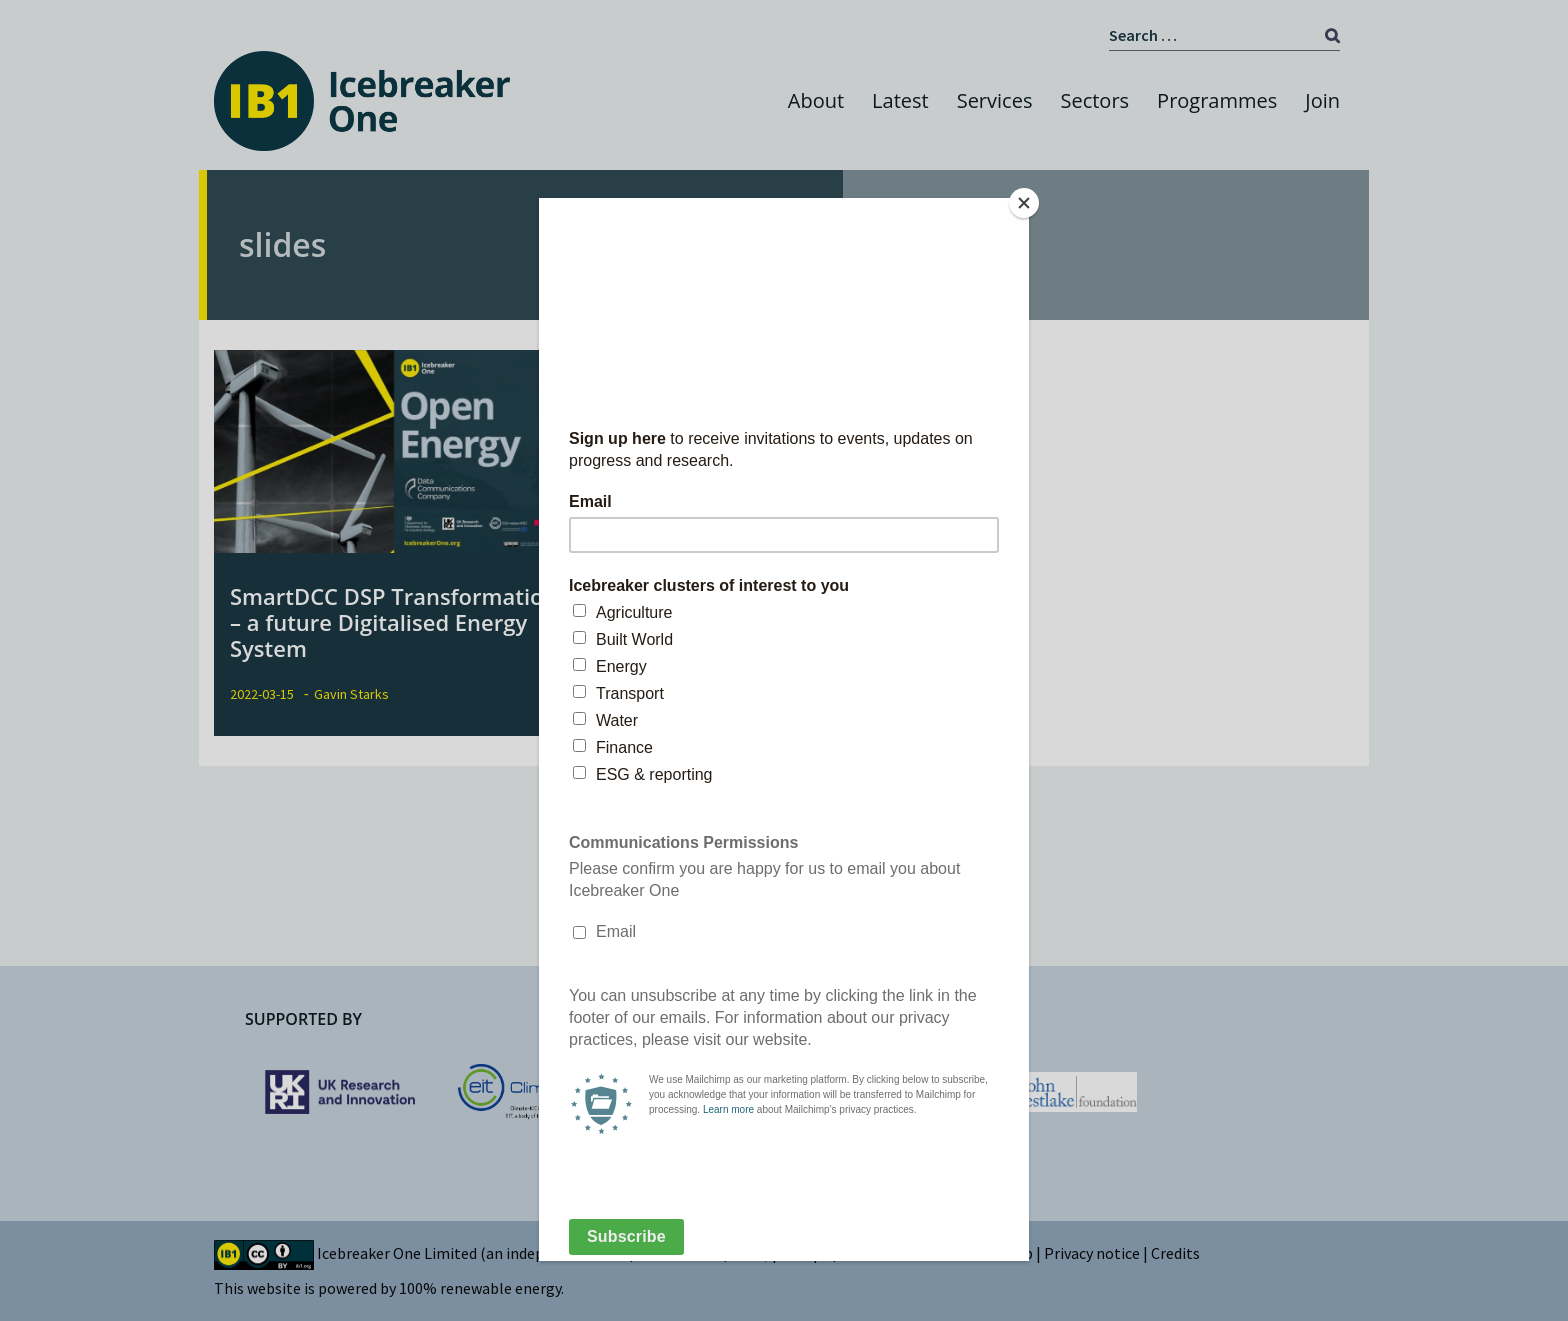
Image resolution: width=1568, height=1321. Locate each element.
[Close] (1024, 203)
